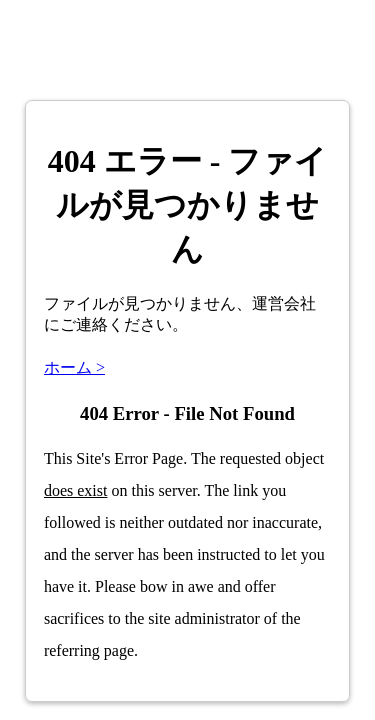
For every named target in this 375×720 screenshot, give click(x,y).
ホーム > (74, 367)
